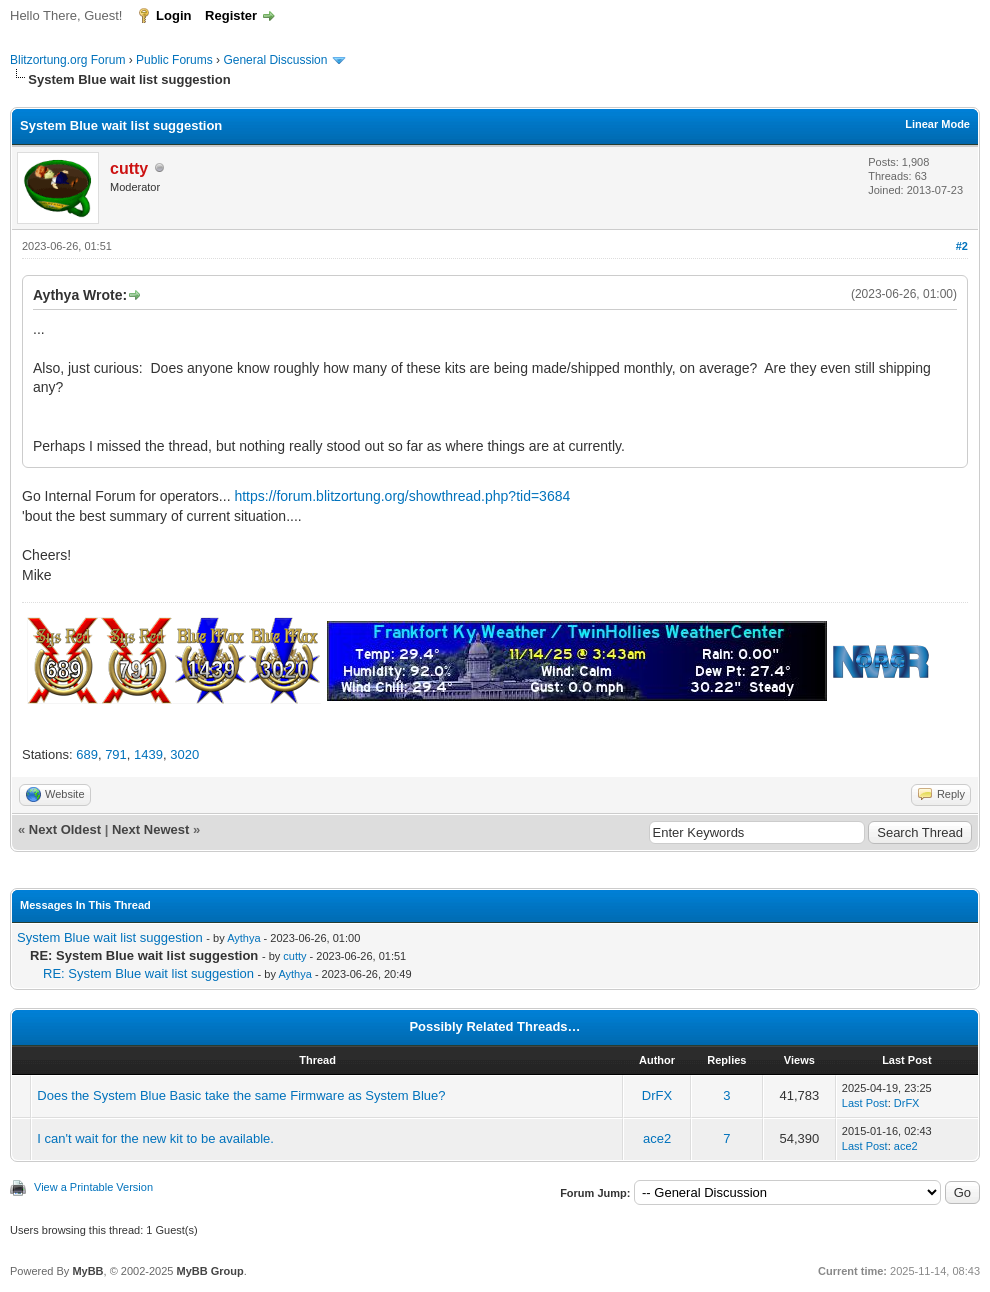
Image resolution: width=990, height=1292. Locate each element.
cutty (294, 956)
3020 (184, 754)
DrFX (657, 1095)
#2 (962, 246)
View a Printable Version (93, 1187)
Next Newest (150, 829)
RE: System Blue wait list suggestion (148, 973)
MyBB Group (209, 1271)
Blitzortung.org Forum (67, 60)
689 (87, 754)
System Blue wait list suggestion (110, 937)
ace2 (657, 1138)
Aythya (243, 938)
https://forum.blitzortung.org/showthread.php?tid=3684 (402, 496)
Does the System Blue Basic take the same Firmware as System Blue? (241, 1095)
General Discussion (275, 60)
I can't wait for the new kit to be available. (155, 1138)
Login (173, 15)
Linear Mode (937, 124)
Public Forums (174, 60)
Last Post (865, 1103)
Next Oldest (65, 829)
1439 (148, 754)
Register (231, 15)
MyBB (87, 1271)
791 (116, 754)
